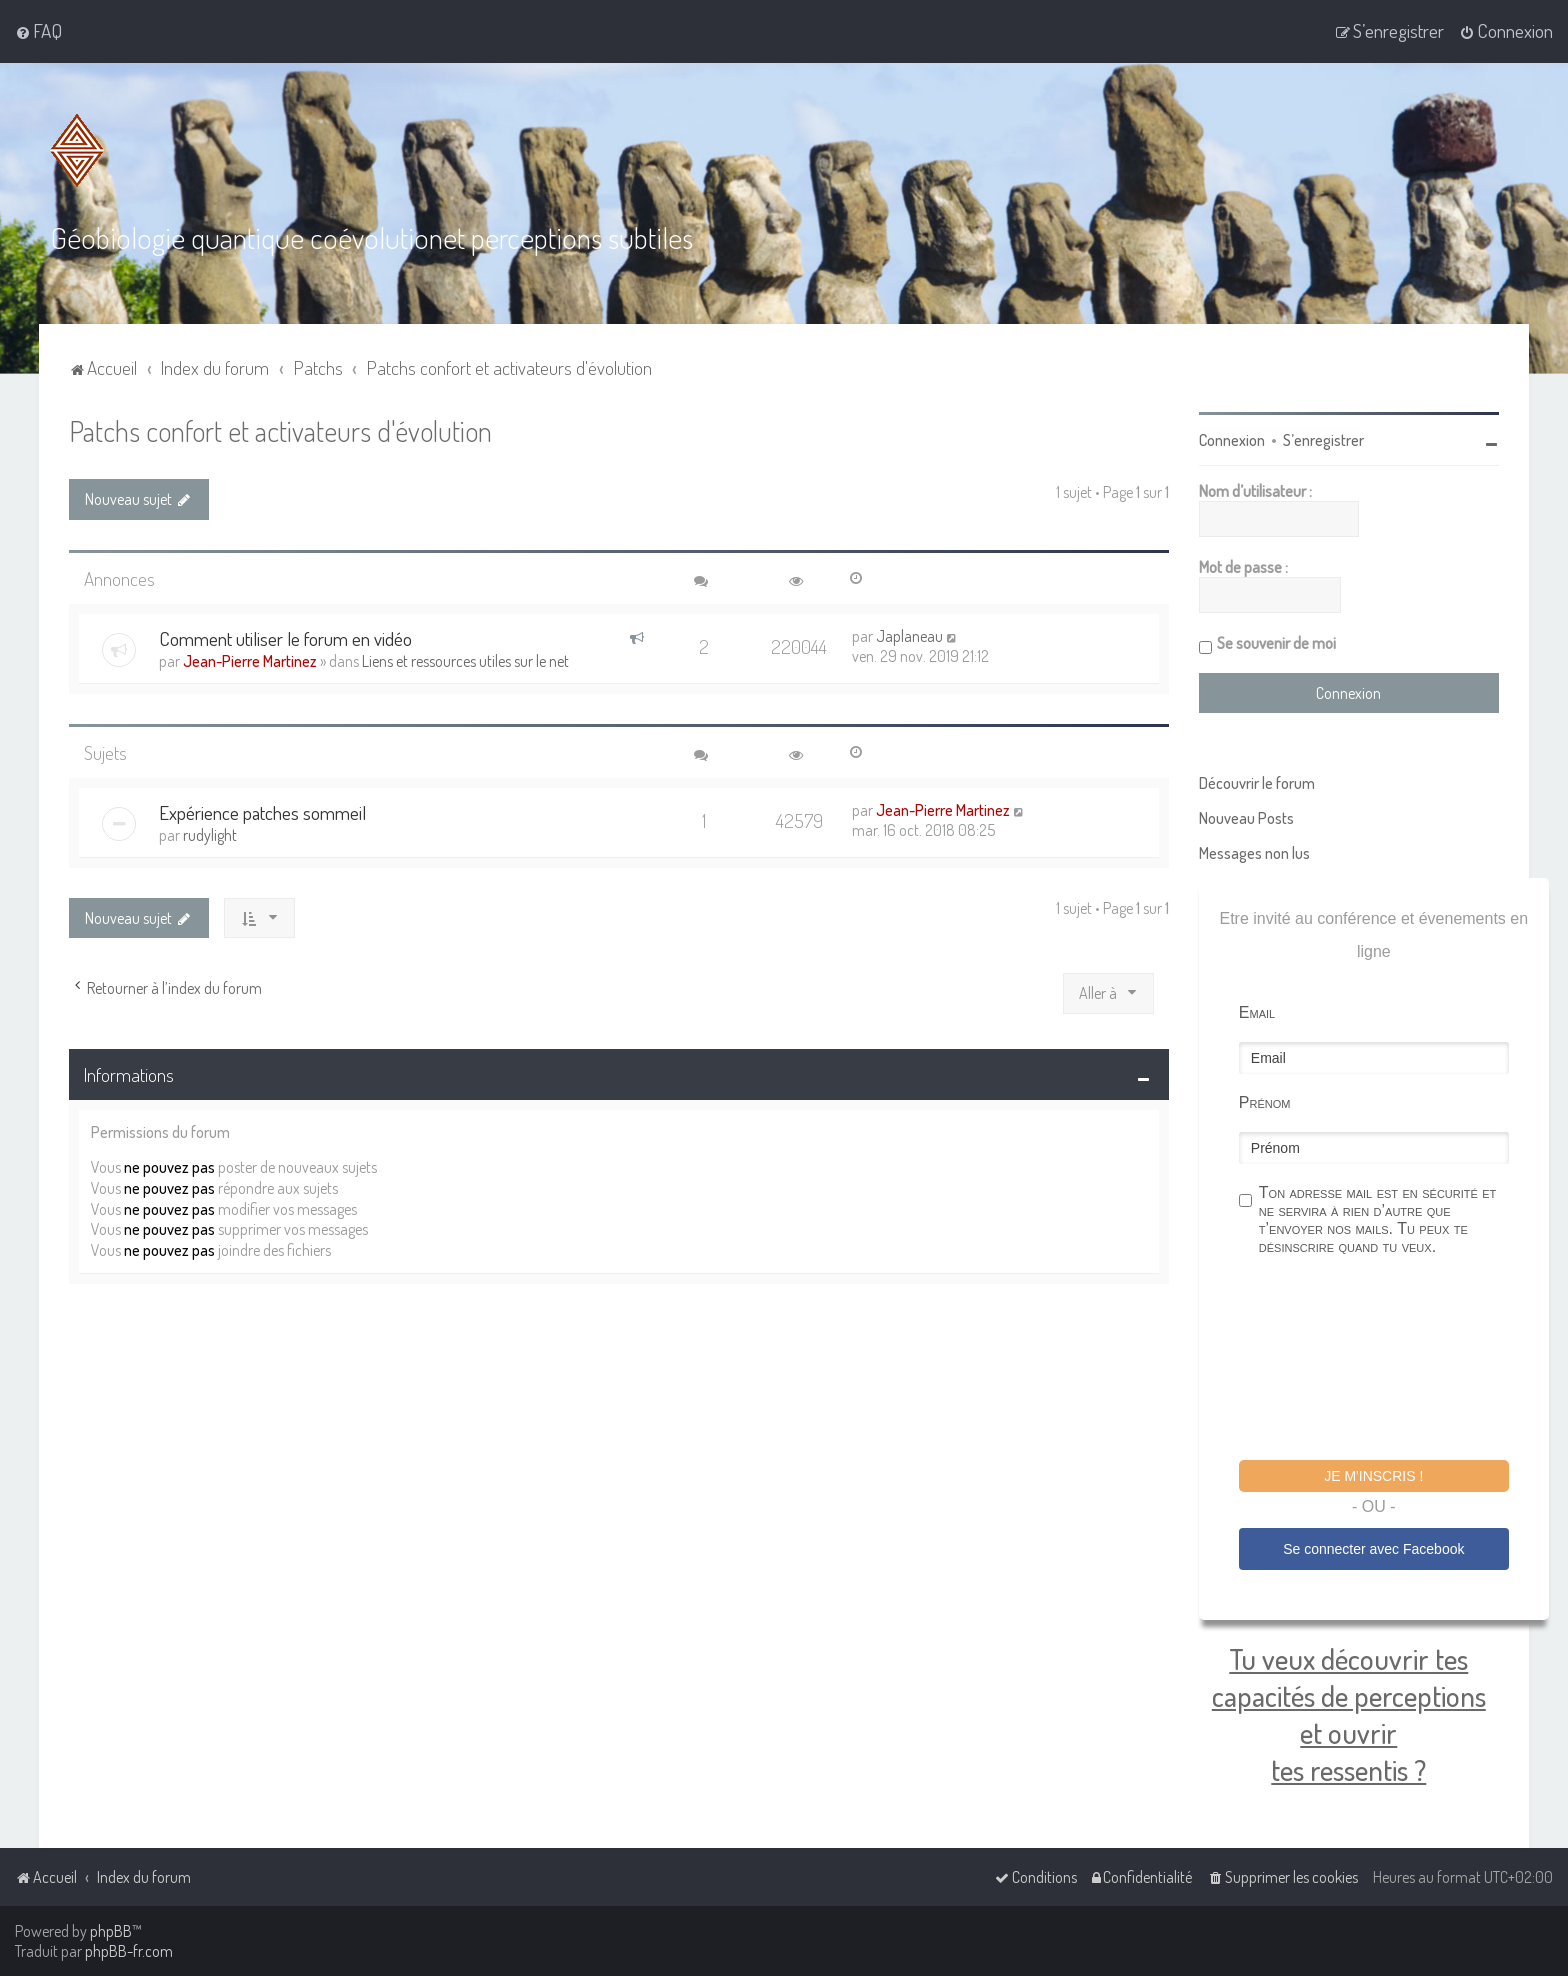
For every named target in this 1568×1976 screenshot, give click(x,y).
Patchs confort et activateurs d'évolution (280, 429)
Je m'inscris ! (1373, 1475)
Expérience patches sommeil (262, 811)
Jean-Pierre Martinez (250, 660)
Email (1257, 1011)
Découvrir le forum (1257, 782)
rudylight (210, 834)
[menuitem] (38, 31)
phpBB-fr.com (129, 1951)
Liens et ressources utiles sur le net (465, 660)
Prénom (1265, 1101)
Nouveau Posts (1246, 817)
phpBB (111, 1931)
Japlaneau (909, 635)
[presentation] (1391, 1360)
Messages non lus (1254, 852)
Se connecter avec (1373, 1548)
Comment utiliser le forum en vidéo (285, 637)
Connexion (1232, 439)
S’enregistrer (1323, 439)
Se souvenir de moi (1276, 642)
